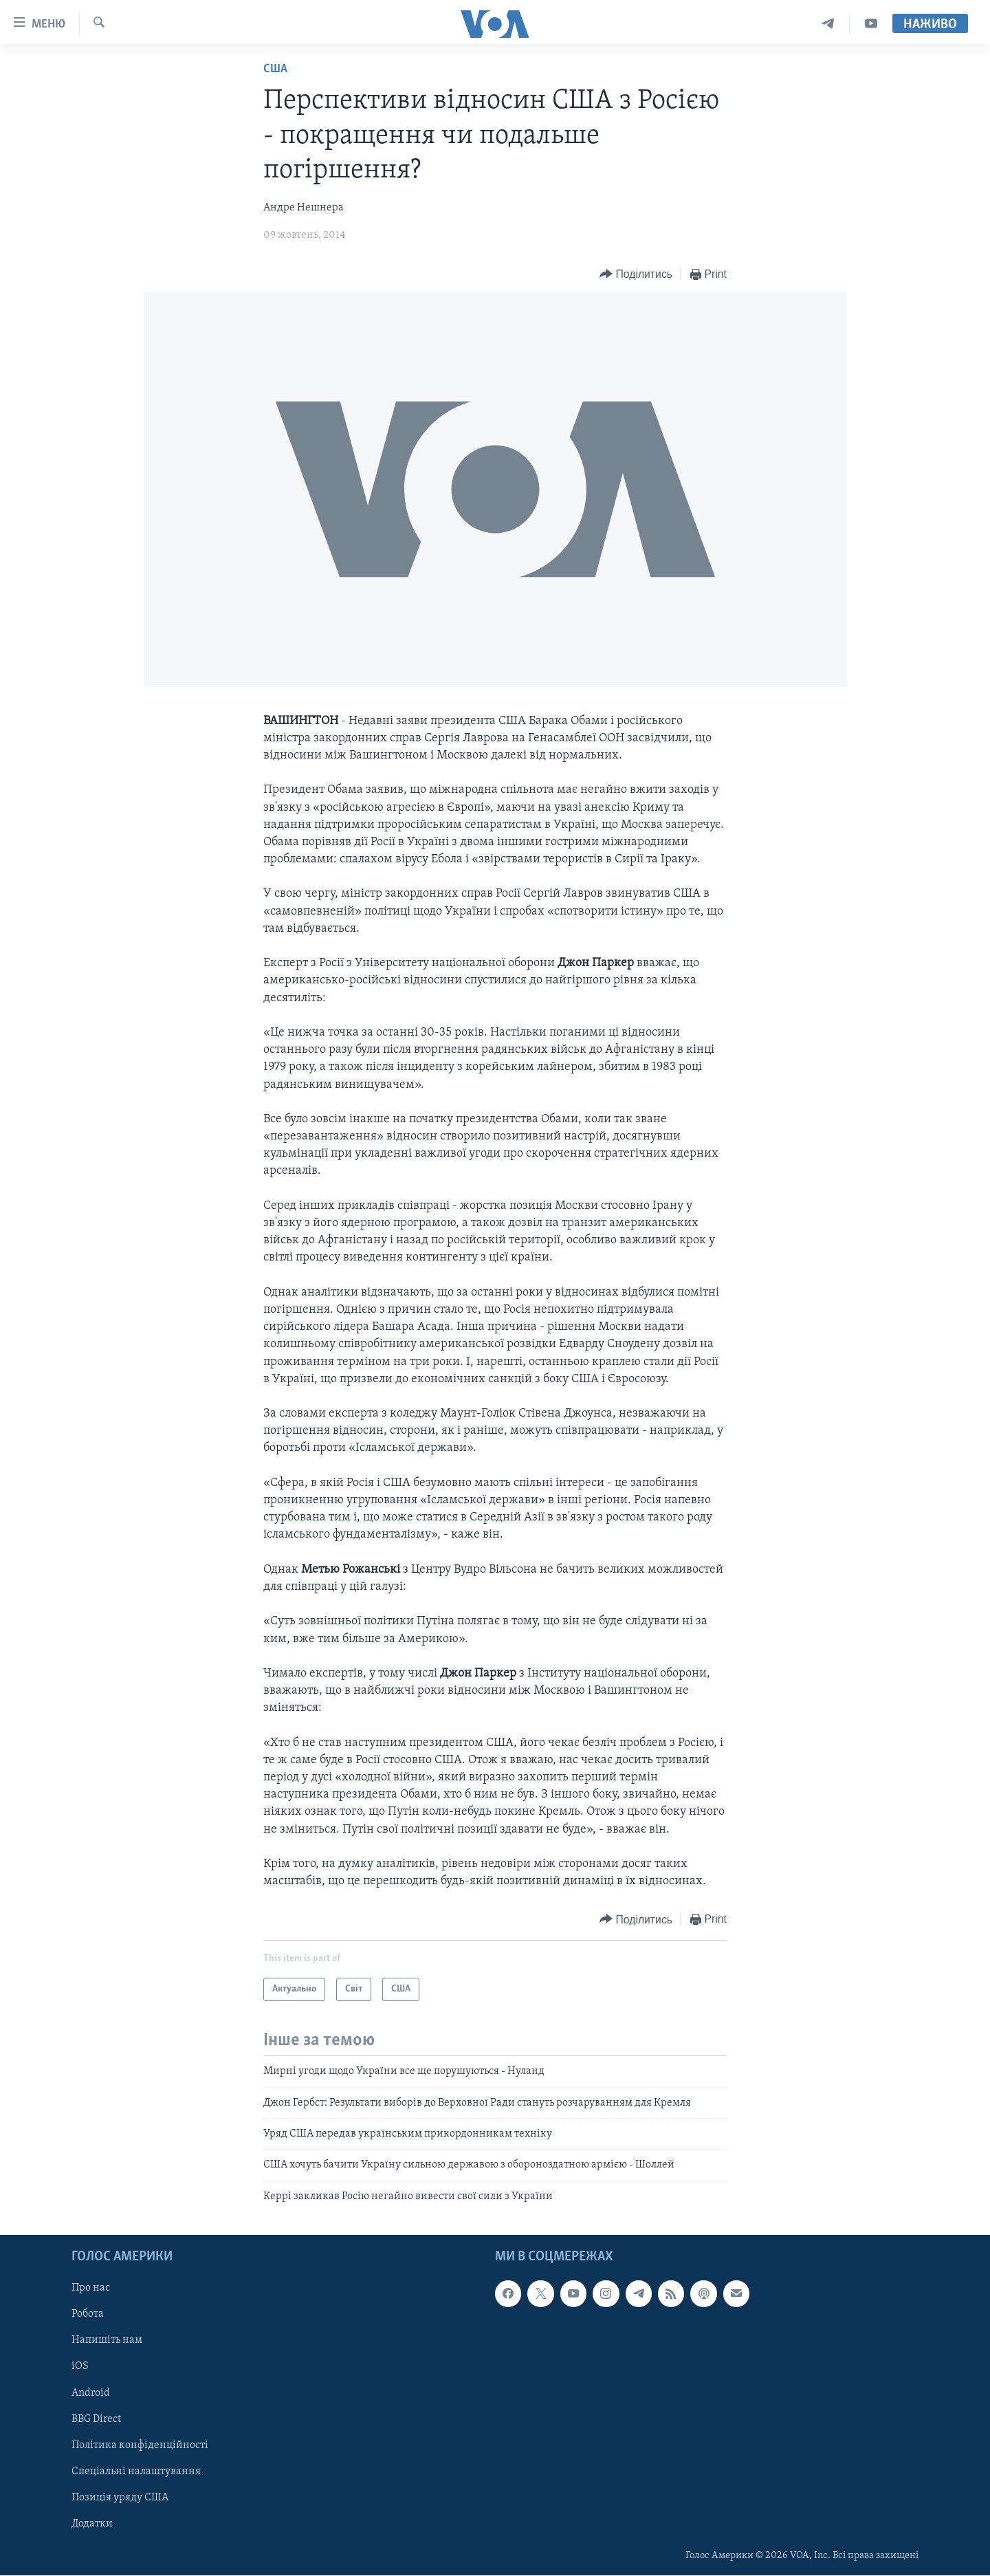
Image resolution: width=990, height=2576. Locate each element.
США (275, 69)
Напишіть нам (107, 2340)
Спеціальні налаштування (136, 2471)
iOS (80, 2366)
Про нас (91, 2288)
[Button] (636, 274)
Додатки (92, 2523)
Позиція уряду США (120, 2497)
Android (91, 2393)
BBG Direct (96, 2419)
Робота (88, 2314)
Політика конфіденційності (140, 2445)
